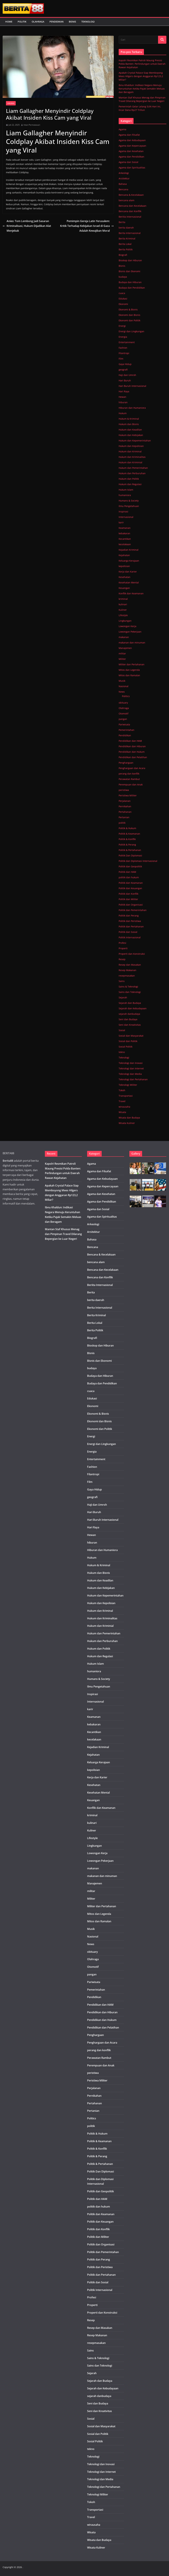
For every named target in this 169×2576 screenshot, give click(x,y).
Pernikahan (125, 806)
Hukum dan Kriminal (130, 451)
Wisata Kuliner (127, 1123)
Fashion (123, 347)
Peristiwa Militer (128, 795)
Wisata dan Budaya (129, 1117)
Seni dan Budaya (128, 1019)
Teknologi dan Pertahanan (133, 1079)
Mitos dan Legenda (129, 669)
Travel (122, 1101)
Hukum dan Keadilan (130, 429)
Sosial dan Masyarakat (131, 1035)
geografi (123, 369)
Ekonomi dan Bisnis (129, 315)
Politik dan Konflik (128, 893)
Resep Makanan (127, 970)
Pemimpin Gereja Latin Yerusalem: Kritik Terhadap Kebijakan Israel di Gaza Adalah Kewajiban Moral (87, 225)
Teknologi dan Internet (131, 1068)
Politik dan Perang (129, 915)
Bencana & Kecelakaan (131, 194)
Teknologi (88, 21)
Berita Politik (126, 249)
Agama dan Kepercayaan (132, 145)
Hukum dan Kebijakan (131, 435)
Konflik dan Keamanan (131, 593)
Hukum (123, 413)
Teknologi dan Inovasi (131, 1063)
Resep (122, 959)
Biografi (123, 254)
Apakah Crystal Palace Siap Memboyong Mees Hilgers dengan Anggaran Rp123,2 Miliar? (141, 76)
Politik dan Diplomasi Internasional (138, 861)
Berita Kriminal (127, 238)
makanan (124, 637)
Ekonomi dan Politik (129, 320)
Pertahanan (125, 811)
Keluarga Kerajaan (129, 560)
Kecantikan (125, 538)
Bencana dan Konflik (130, 211)
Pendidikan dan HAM (130, 740)
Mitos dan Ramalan (129, 675)
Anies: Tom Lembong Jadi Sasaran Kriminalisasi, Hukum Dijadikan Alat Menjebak (27, 225)
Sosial (122, 1030)
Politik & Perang (127, 844)
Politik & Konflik (127, 839)
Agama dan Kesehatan (131, 151)
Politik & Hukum (127, 828)
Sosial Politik (125, 1046)
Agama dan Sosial (128, 162)
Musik (122, 680)
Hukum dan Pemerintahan (133, 467)
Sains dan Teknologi (130, 992)
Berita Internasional (130, 233)
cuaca (122, 293)
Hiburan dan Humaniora (132, 407)
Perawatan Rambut (129, 779)
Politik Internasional (130, 937)
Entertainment (127, 342)
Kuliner (123, 609)
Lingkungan (125, 620)
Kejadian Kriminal (128, 549)
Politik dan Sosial (128, 932)
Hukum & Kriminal (129, 418)
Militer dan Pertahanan (131, 664)
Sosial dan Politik (128, 1041)
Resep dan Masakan (130, 964)
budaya (123, 276)
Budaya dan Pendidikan (132, 287)
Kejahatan (124, 555)
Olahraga (38, 21)
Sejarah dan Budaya (130, 1002)
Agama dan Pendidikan (131, 156)
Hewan (122, 396)
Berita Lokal (125, 244)
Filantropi (124, 353)
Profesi (122, 942)
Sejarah (123, 997)
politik (22, 21)
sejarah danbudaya (129, 1013)
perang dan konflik (129, 773)
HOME (8, 21)
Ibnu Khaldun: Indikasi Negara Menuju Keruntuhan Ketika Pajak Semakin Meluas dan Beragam (142, 89)
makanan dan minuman (132, 642)
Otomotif (123, 713)
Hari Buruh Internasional (132, 386)
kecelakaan (125, 544)
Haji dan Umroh (127, 375)
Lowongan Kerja (127, 626)
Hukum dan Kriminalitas (132, 456)
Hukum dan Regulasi (130, 484)
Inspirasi (123, 511)
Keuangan (124, 588)
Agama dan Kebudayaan (132, 140)
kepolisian (124, 566)
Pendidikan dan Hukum (132, 751)
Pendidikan (57, 21)
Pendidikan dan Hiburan (132, 746)
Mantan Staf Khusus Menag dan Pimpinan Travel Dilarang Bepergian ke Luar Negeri (63, 1234)
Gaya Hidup (125, 364)
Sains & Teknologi (128, 986)
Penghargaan (126, 762)
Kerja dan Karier (128, 571)
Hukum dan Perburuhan (132, 473)
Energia (123, 336)
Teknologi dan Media (130, 1073)
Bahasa (123, 183)
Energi (122, 325)
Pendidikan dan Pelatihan (133, 757)
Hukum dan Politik (129, 478)
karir (121, 522)
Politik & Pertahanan (130, 850)
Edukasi (123, 298)
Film (121, 358)
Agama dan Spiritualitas (132, 167)
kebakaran (124, 533)
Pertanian (124, 817)
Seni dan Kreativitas (130, 1024)
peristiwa (124, 790)
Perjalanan (125, 800)
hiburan (10, 103)
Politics (126, 696)
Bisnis (72, 21)
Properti (123, 948)
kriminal (123, 598)
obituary (123, 702)
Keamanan (125, 527)
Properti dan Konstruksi (132, 953)
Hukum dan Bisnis (129, 424)
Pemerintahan (126, 729)
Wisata (122, 1112)
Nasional (123, 686)
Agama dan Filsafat (129, 134)
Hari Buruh (125, 380)
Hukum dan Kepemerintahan (135, 440)
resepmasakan (127, 975)
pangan (123, 719)
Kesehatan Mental (129, 582)
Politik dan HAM (127, 871)
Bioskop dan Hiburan (130, 260)
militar (122, 653)
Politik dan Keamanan (131, 882)
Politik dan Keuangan (130, 888)
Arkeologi (124, 173)
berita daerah (126, 227)
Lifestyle (123, 615)
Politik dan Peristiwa (130, 921)
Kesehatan (124, 577)
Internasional (126, 517)
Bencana (123, 189)
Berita (122, 222)
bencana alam (126, 200)
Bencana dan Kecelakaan (132, 205)
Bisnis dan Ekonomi (129, 271)
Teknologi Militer (128, 1084)
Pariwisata (124, 724)
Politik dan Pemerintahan (133, 910)
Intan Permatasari (32, 124)
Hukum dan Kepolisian (131, 446)
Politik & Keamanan (129, 833)
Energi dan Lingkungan (131, 331)
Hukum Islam (126, 489)
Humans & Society (129, 500)
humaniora (125, 495)
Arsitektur (124, 178)
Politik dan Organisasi (131, 904)
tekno (122, 1052)
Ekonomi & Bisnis (128, 309)
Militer (122, 659)
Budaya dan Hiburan (130, 282)
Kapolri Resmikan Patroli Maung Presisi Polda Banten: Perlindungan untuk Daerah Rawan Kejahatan (142, 64)
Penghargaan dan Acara (132, 768)
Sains (122, 981)
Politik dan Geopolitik (130, 866)
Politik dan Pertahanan (131, 926)
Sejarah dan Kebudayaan (133, 1008)
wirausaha (124, 1106)
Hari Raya (124, 391)
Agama (122, 129)
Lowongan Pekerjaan (130, 631)
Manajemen (125, 648)
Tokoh (122, 1090)
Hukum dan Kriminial (130, 462)
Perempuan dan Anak (131, 784)
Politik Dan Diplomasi (130, 855)
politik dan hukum (129, 877)
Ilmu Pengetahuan (129, 506)
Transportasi (126, 1095)
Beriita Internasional (130, 216)
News (122, 691)
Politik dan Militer (128, 899)
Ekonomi (123, 304)
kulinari (123, 604)
